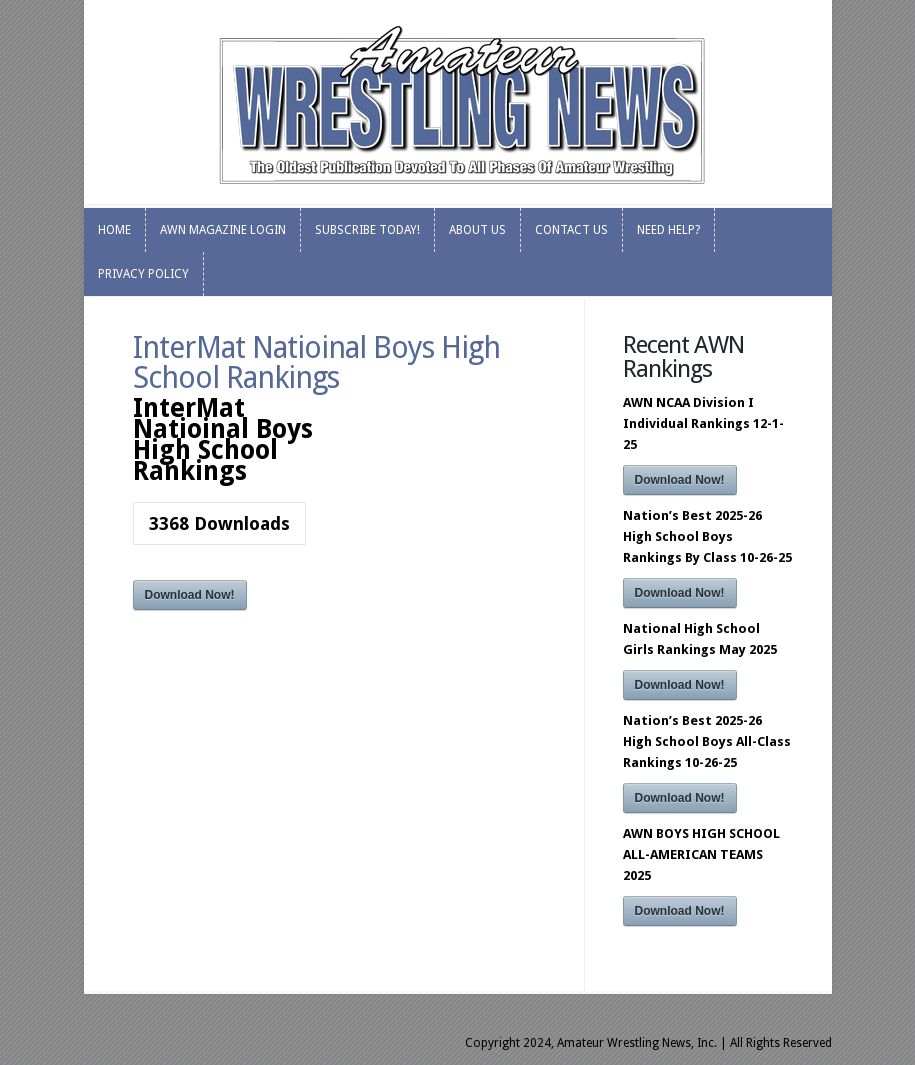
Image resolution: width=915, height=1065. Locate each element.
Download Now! (190, 595)
